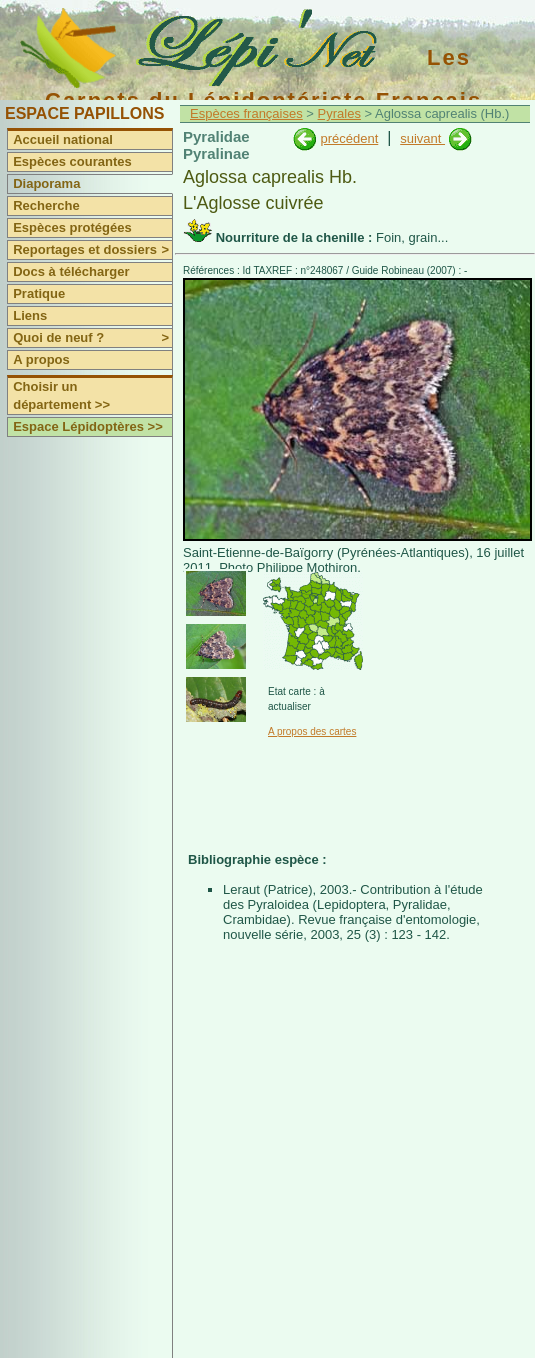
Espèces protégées (72, 227)
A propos (41, 359)
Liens (30, 315)
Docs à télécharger (71, 271)
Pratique (39, 293)
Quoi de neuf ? (92, 338)
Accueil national (63, 139)
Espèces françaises (246, 113)
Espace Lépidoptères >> (88, 426)
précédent (349, 138)
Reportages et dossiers (92, 250)
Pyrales (339, 113)
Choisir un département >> (61, 395)
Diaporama (46, 183)
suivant (422, 138)
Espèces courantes (72, 161)
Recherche (46, 205)
